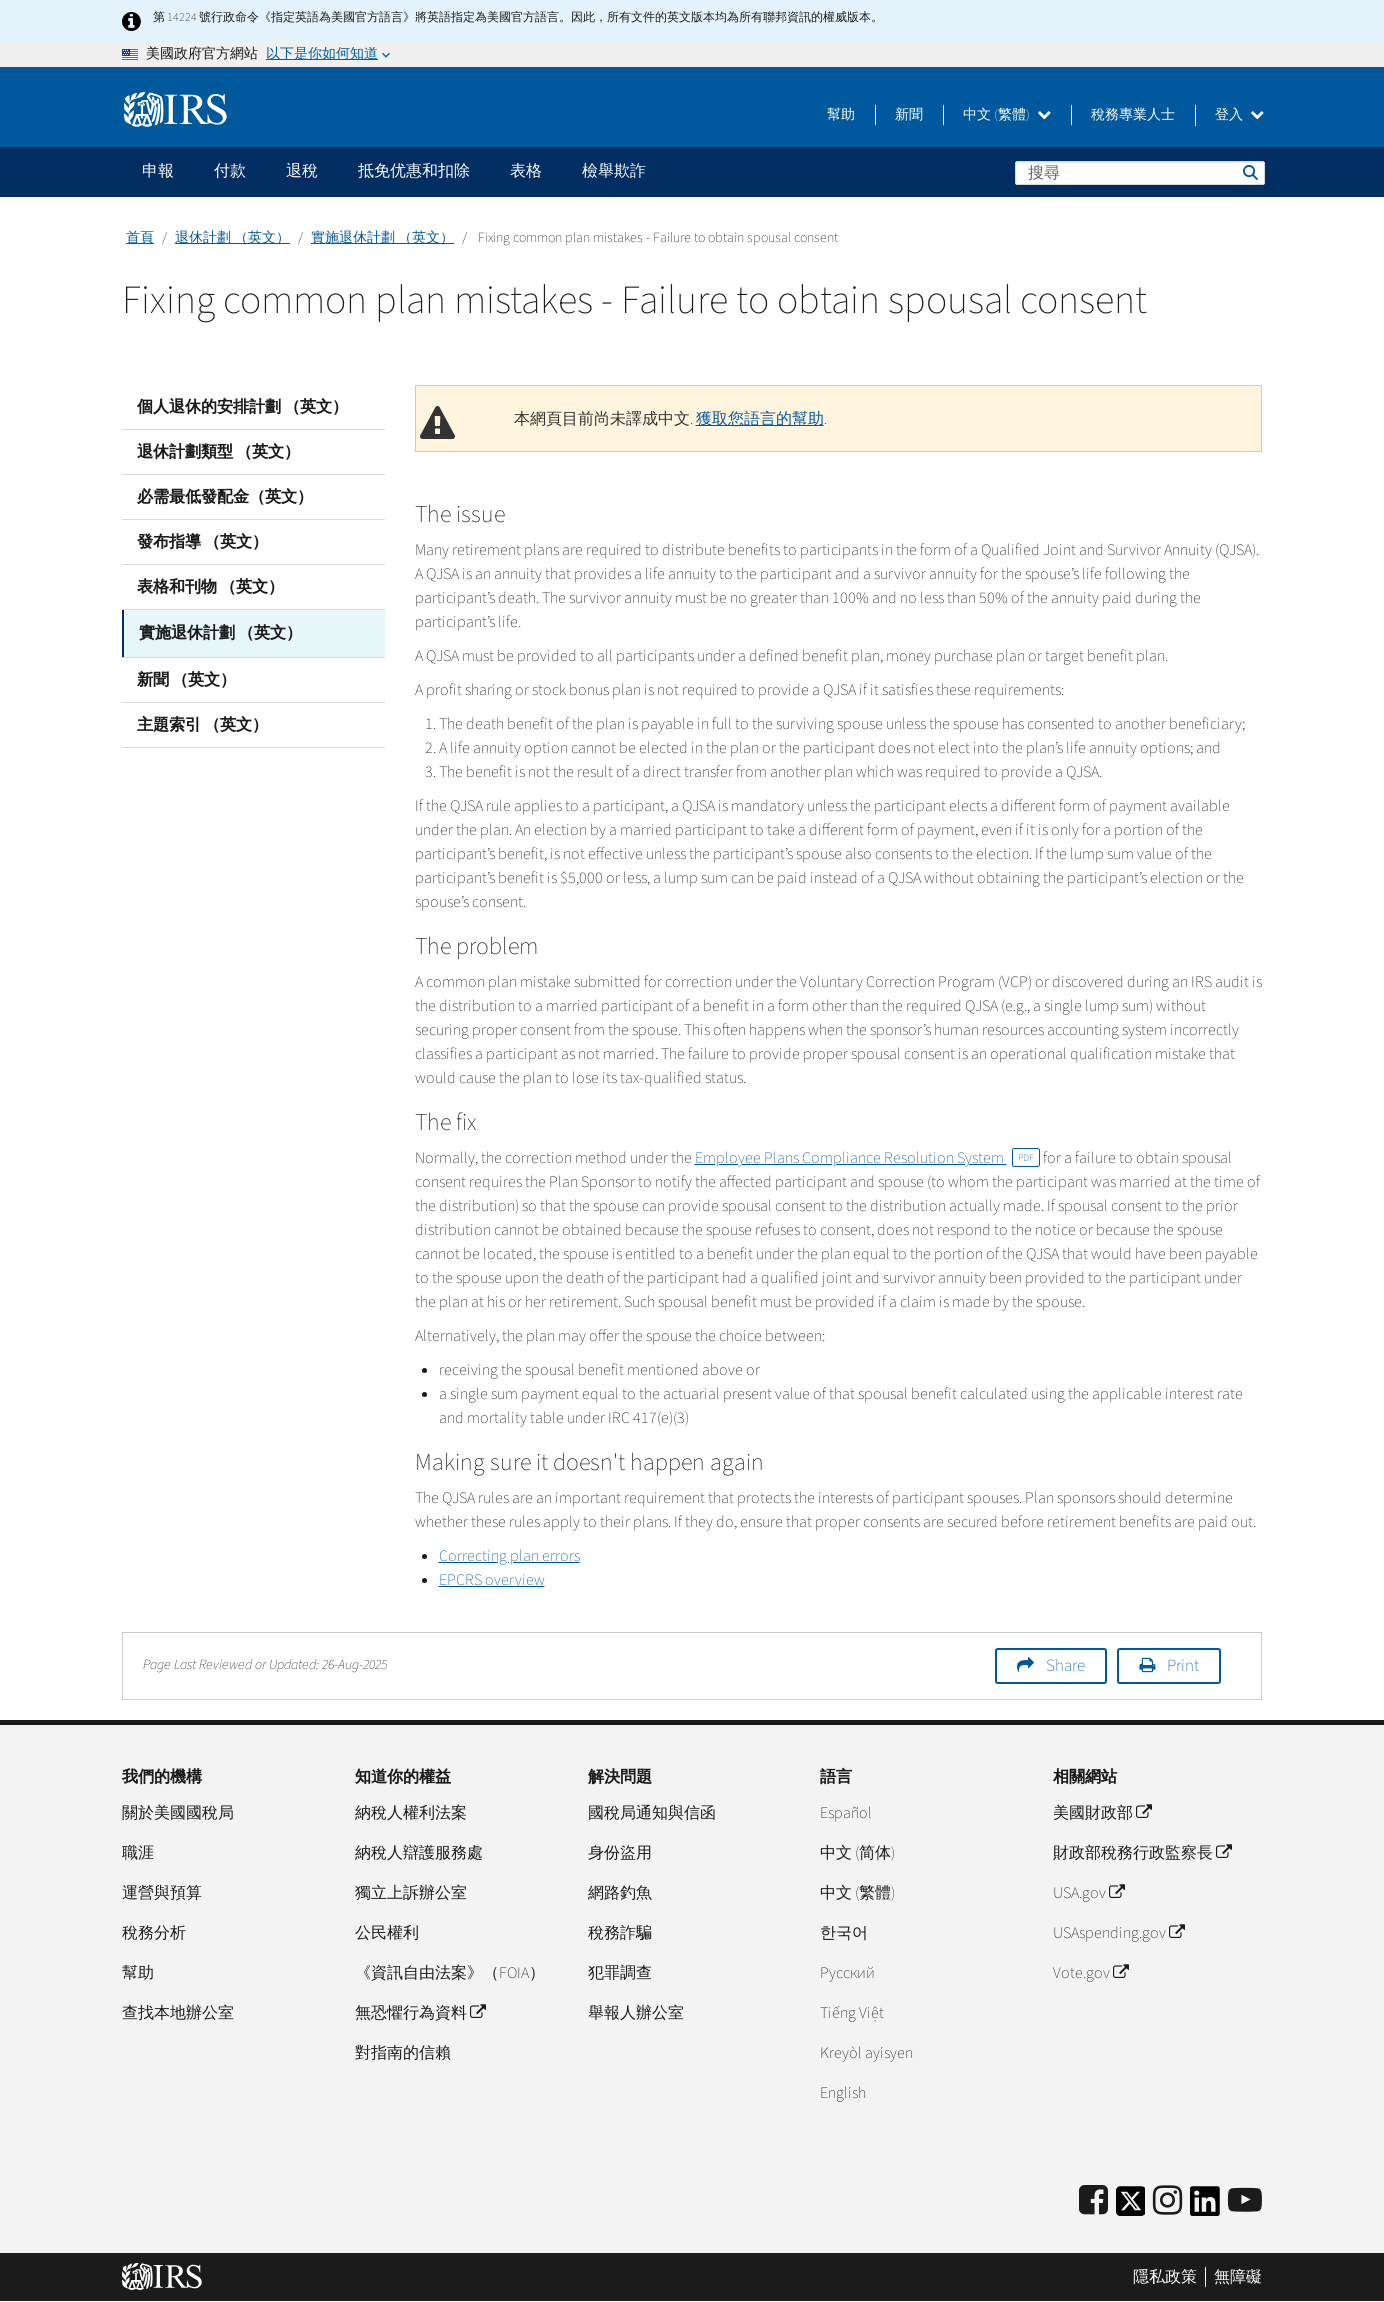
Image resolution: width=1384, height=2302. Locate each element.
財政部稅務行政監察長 (1142, 1853)
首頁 (140, 238)
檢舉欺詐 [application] (614, 171)
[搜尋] (1140, 173)
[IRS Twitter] (1131, 2207)
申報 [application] (158, 171)
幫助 (841, 115)
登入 (1239, 115)
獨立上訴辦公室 (411, 1893)
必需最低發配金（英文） (225, 497)
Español (846, 1813)
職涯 (138, 1853)
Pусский (847, 1973)
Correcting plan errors (509, 1556)
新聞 (909, 115)
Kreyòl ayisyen (866, 2053)
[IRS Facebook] (1093, 2201)
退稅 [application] (302, 171)
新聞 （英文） (186, 677)
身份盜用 (620, 1853)
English (843, 2093)
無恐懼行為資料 (420, 2013)
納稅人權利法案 (411, 1813)
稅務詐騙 (620, 1933)
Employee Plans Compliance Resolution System (867, 1158)
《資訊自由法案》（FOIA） (450, 1973)
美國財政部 (1102, 1813)
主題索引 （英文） (202, 722)
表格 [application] (526, 171)
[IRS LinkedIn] (1205, 2207)
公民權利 (387, 1933)
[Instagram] (1167, 2201)
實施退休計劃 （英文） (382, 238)
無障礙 (1238, 2277)
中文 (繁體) (1007, 115)
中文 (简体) (857, 1853)
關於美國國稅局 (178, 1813)
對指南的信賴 (403, 2053)
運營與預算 (162, 1893)
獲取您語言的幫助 (760, 419)
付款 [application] (230, 171)
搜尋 (1249, 172)
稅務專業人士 (1133, 115)
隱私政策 (1165, 2277)
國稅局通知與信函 (652, 1813)
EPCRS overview (492, 1580)
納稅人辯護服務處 (419, 1853)
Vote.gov (1090, 1973)
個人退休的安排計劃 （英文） (242, 407)
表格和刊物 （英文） (210, 587)
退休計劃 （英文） (232, 238)
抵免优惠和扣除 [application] (414, 171)
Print (1183, 1666)
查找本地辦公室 (178, 2013)
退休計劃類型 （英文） (218, 452)
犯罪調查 (620, 1973)
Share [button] (1065, 1666)
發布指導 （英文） (202, 542)
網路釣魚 (620, 1893)
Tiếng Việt (852, 2013)
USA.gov (1088, 1893)
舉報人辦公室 (636, 2013)
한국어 (844, 1933)
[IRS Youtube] (1245, 2201)
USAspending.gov (1118, 1933)
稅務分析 (154, 1933)
